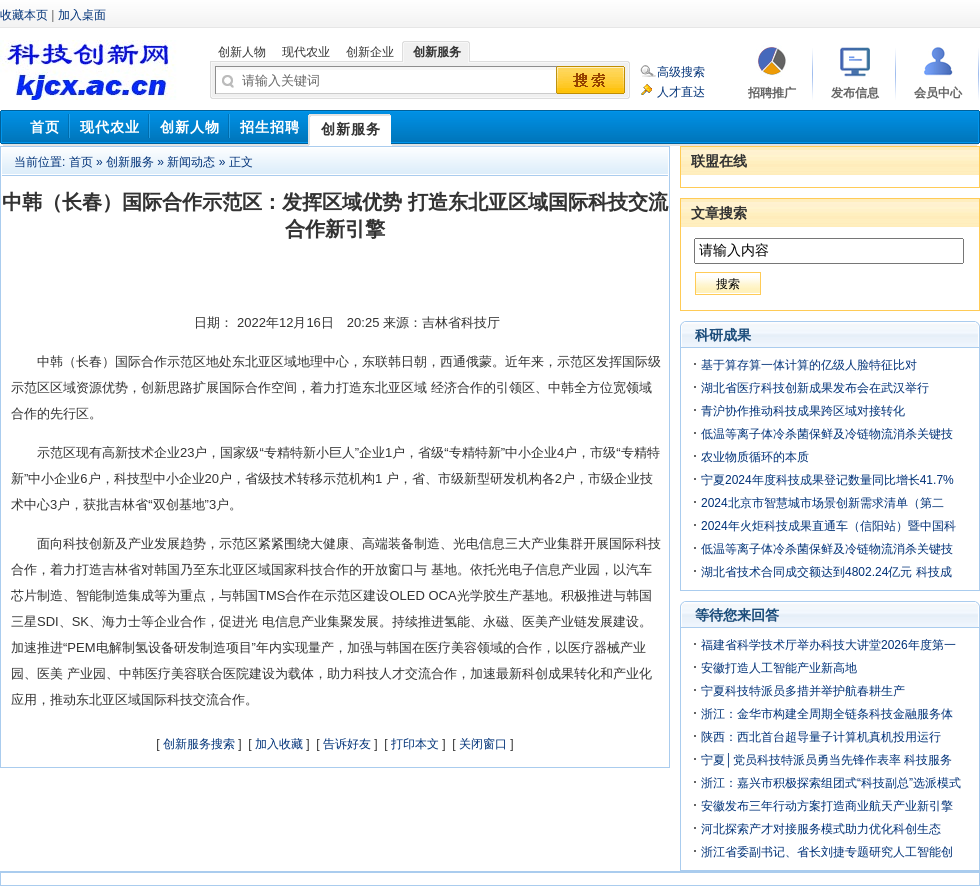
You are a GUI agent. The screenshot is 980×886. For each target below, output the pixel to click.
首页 (81, 162)
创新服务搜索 (199, 744)
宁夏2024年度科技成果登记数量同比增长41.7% (827, 480)
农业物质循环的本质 (755, 457)
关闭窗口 (483, 744)
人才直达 (681, 92)
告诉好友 (347, 744)
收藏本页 (24, 15)
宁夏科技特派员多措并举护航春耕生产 (803, 691)
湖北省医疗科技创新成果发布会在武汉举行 (815, 388)
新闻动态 (191, 162)
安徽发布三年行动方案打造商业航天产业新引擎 (827, 806)
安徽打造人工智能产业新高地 (779, 668)
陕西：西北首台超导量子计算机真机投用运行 (821, 737)
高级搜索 (681, 72)
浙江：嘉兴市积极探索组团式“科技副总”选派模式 (831, 783)
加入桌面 (82, 15)
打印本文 (415, 744)
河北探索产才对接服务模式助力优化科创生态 (821, 829)
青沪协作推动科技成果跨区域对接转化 (803, 411)
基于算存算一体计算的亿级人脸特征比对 (809, 365)
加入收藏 (279, 744)
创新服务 (130, 162)
